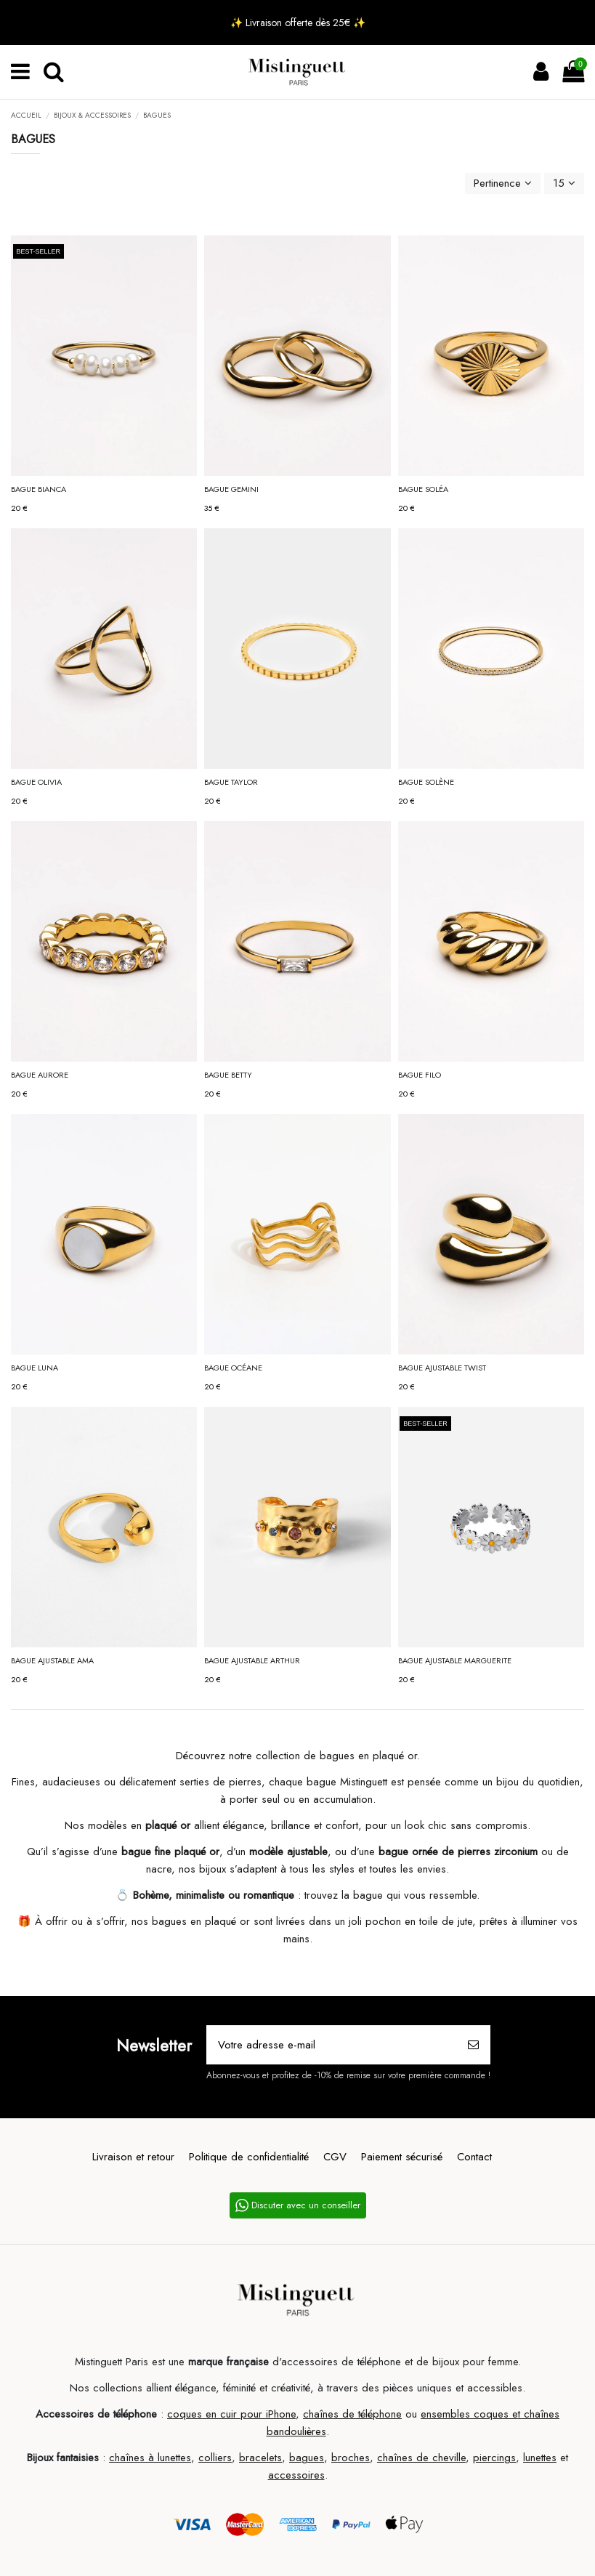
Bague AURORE (39, 1075)
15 (564, 183)
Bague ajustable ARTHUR (252, 1660)
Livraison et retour (133, 2157)
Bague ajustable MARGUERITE (454, 1660)
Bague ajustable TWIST (442, 1367)
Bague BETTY (228, 1075)
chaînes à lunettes (150, 2458)
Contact (474, 2157)
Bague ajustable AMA (52, 1660)
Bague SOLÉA (423, 489)
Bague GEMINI (231, 489)
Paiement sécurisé (401, 2157)
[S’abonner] (473, 2045)
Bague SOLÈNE (426, 782)
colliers (215, 2458)
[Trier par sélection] (503, 183)
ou (411, 2414)
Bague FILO (419, 1075)
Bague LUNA (34, 1367)
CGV (335, 2157)
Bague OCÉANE (233, 1367)
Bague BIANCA (38, 489)
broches (350, 2458)
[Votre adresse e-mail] (332, 2045)
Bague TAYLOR (231, 782)
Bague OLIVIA (36, 782)
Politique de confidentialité (249, 2157)
